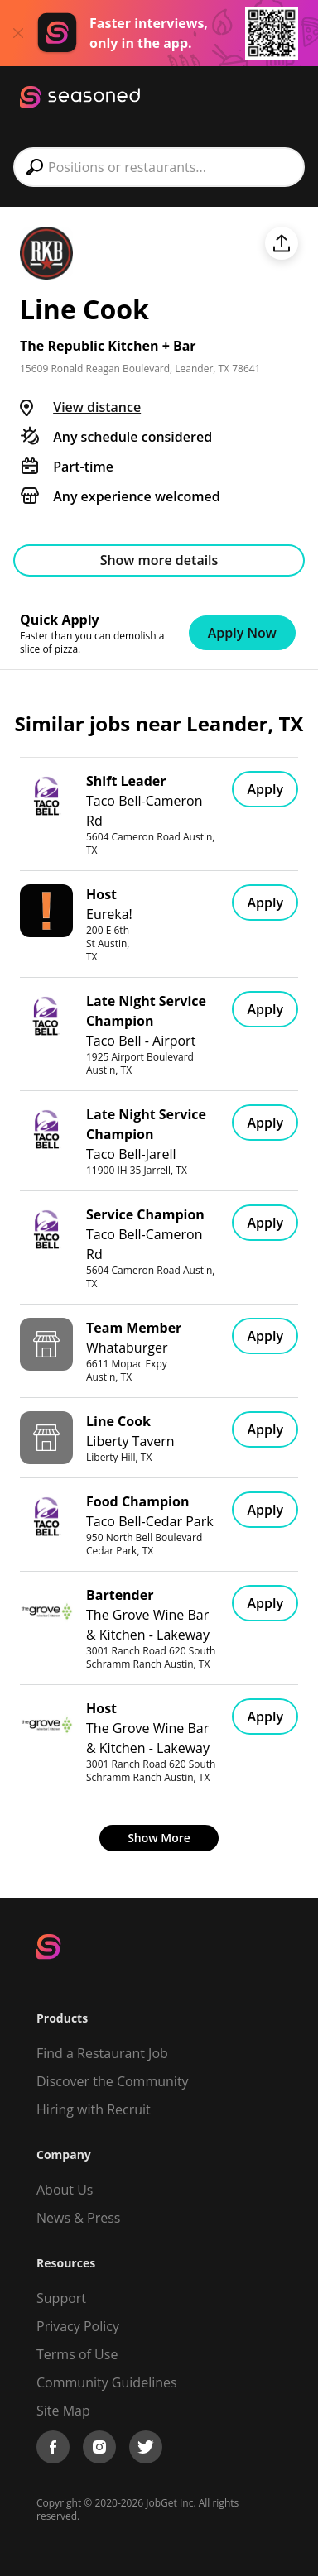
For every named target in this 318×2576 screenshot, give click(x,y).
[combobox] (159, 167)
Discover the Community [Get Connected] (112, 2081)
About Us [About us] (65, 2190)
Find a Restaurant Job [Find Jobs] (102, 2053)
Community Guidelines (106, 2382)
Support (61, 2298)
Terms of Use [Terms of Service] (77, 2354)
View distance (97, 407)
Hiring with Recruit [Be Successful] (93, 2109)
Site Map (63, 2410)
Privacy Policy (77, 2326)
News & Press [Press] (78, 2218)
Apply (265, 789)
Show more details (159, 560)
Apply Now (242, 633)
